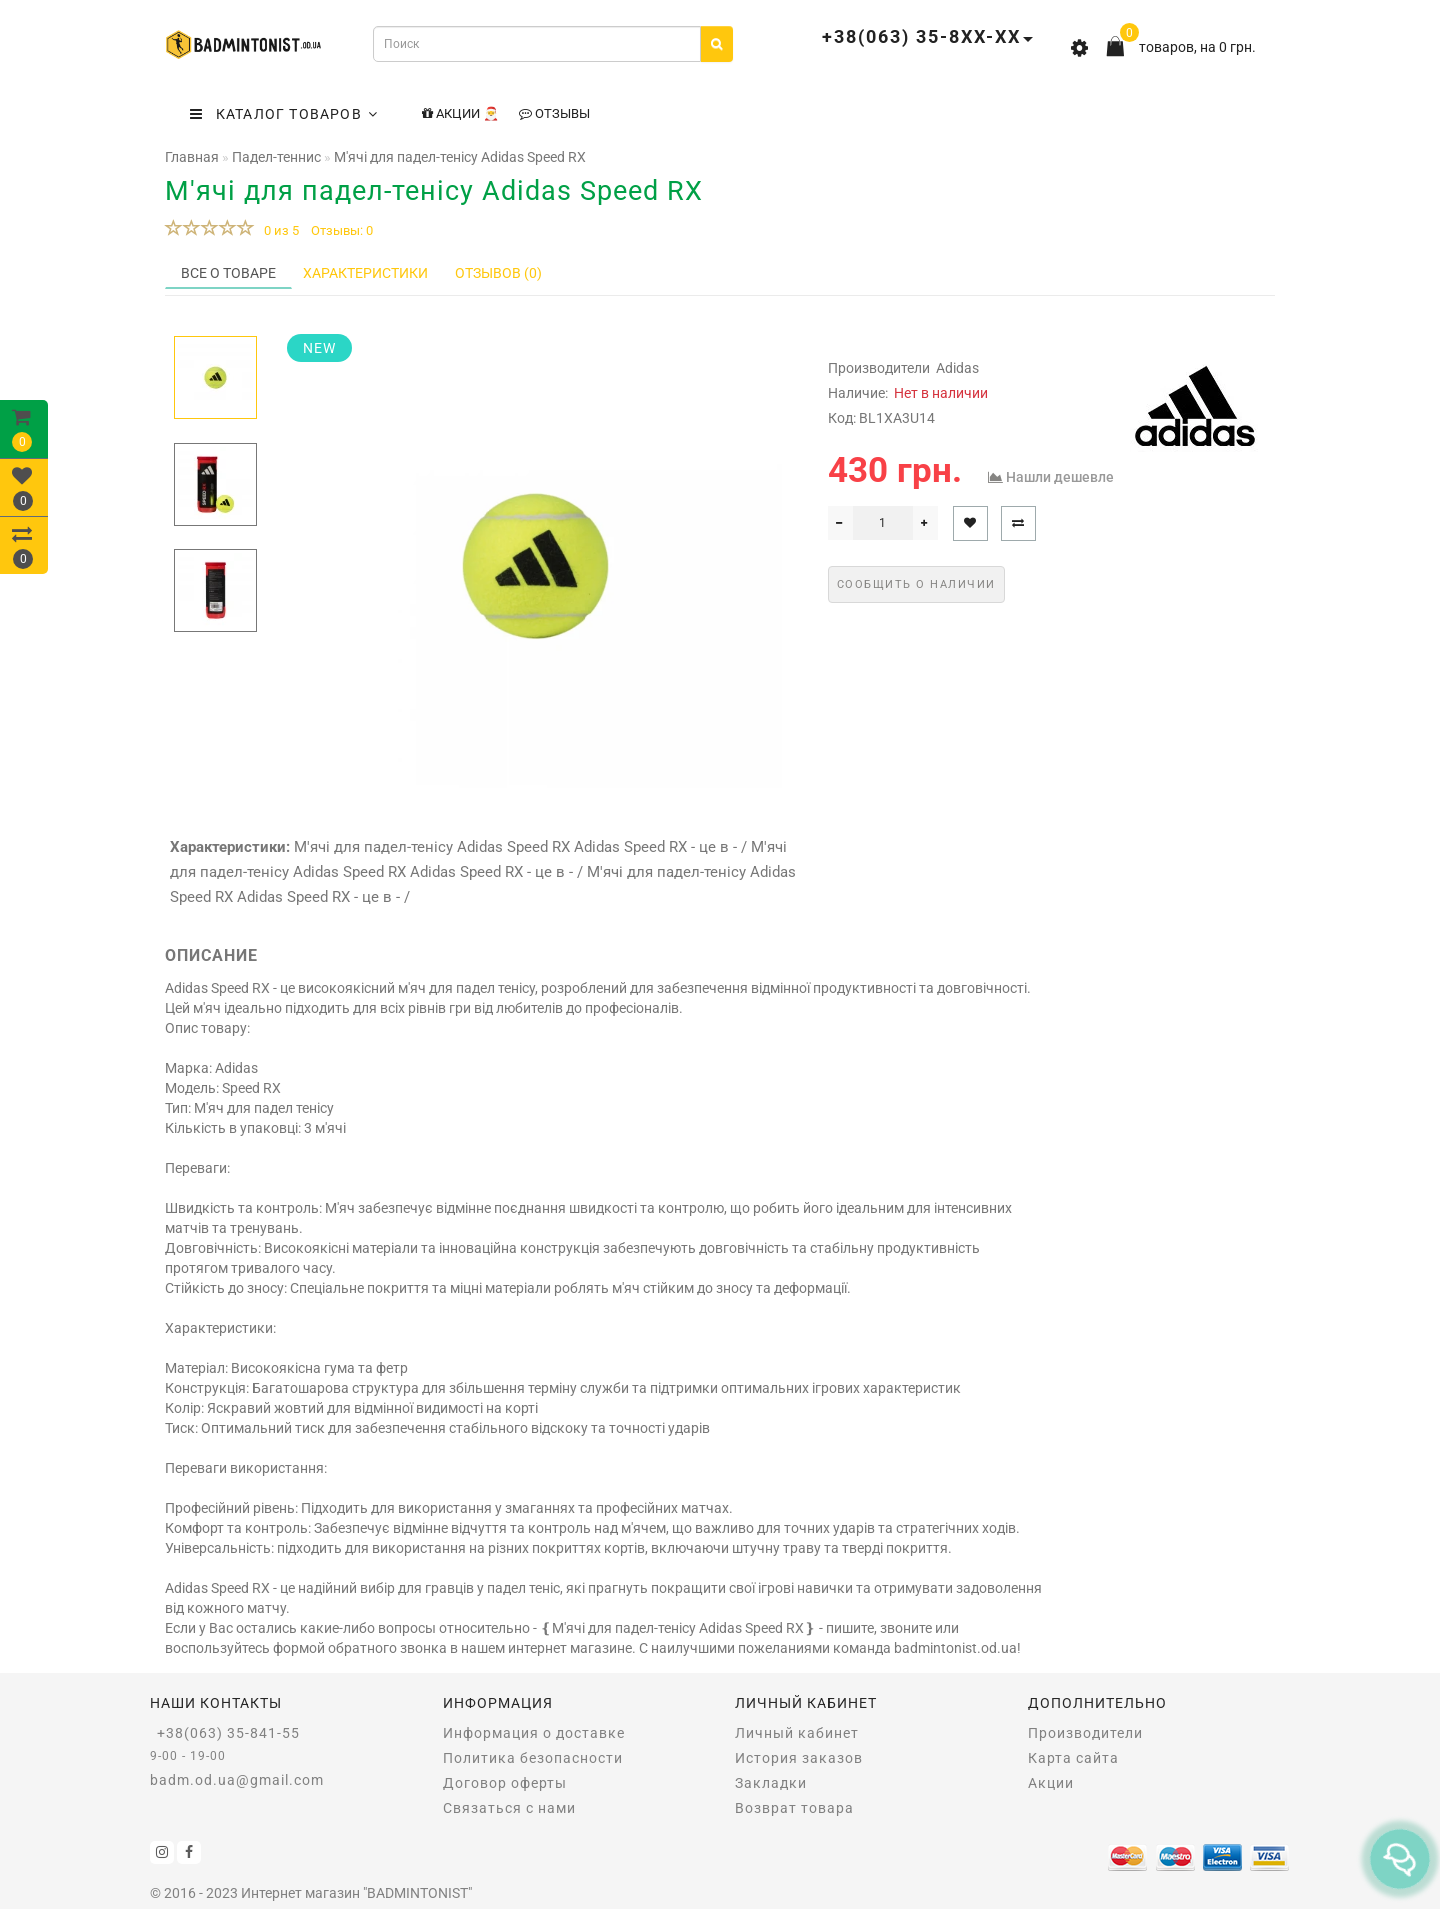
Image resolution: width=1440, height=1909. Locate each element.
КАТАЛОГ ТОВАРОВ (284, 114)
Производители (1085, 1733)
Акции (1051, 1783)
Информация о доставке (534, 1733)
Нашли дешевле (1060, 477)
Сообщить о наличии (916, 584)
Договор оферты (505, 1783)
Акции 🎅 (460, 113)
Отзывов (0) (498, 273)
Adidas (957, 368)
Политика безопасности (533, 1758)
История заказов (799, 1758)
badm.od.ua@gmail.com (237, 1780)
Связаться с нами (509, 1808)
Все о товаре (228, 273)
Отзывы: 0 (342, 230)
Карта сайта (1073, 1758)
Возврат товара (794, 1808)
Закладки (771, 1783)
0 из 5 (278, 230)
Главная (192, 157)
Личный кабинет (797, 1733)
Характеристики (365, 273)
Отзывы (554, 113)
